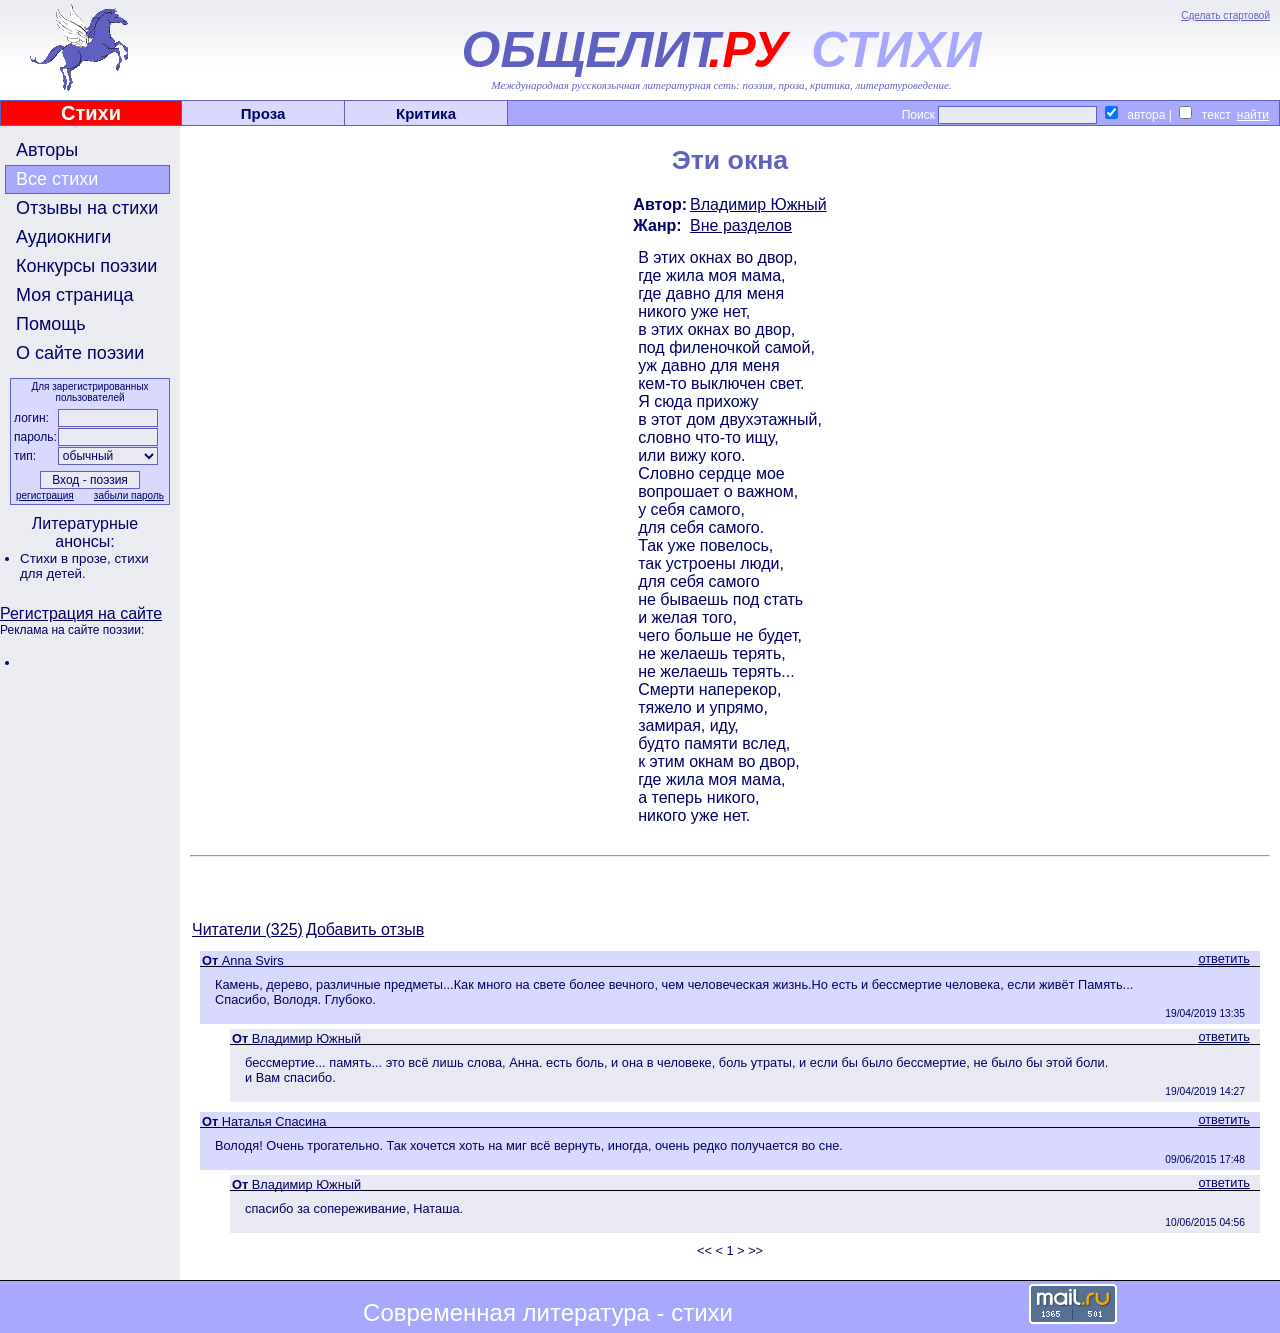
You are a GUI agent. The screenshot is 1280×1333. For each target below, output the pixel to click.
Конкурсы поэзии (86, 266)
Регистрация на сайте (81, 613)
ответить (1224, 958)
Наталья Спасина (274, 1121)
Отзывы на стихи (87, 208)
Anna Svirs (253, 960)
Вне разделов (741, 225)
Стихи (91, 113)
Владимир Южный (758, 204)
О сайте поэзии (80, 353)
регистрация (45, 495)
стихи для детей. (84, 566)
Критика (426, 113)
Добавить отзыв (365, 929)
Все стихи (57, 179)
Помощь (51, 324)
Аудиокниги (63, 237)
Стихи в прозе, (67, 558)
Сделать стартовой (1225, 15)
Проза (263, 113)
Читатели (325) (247, 929)
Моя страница (75, 295)
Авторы (47, 150)
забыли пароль (129, 495)
